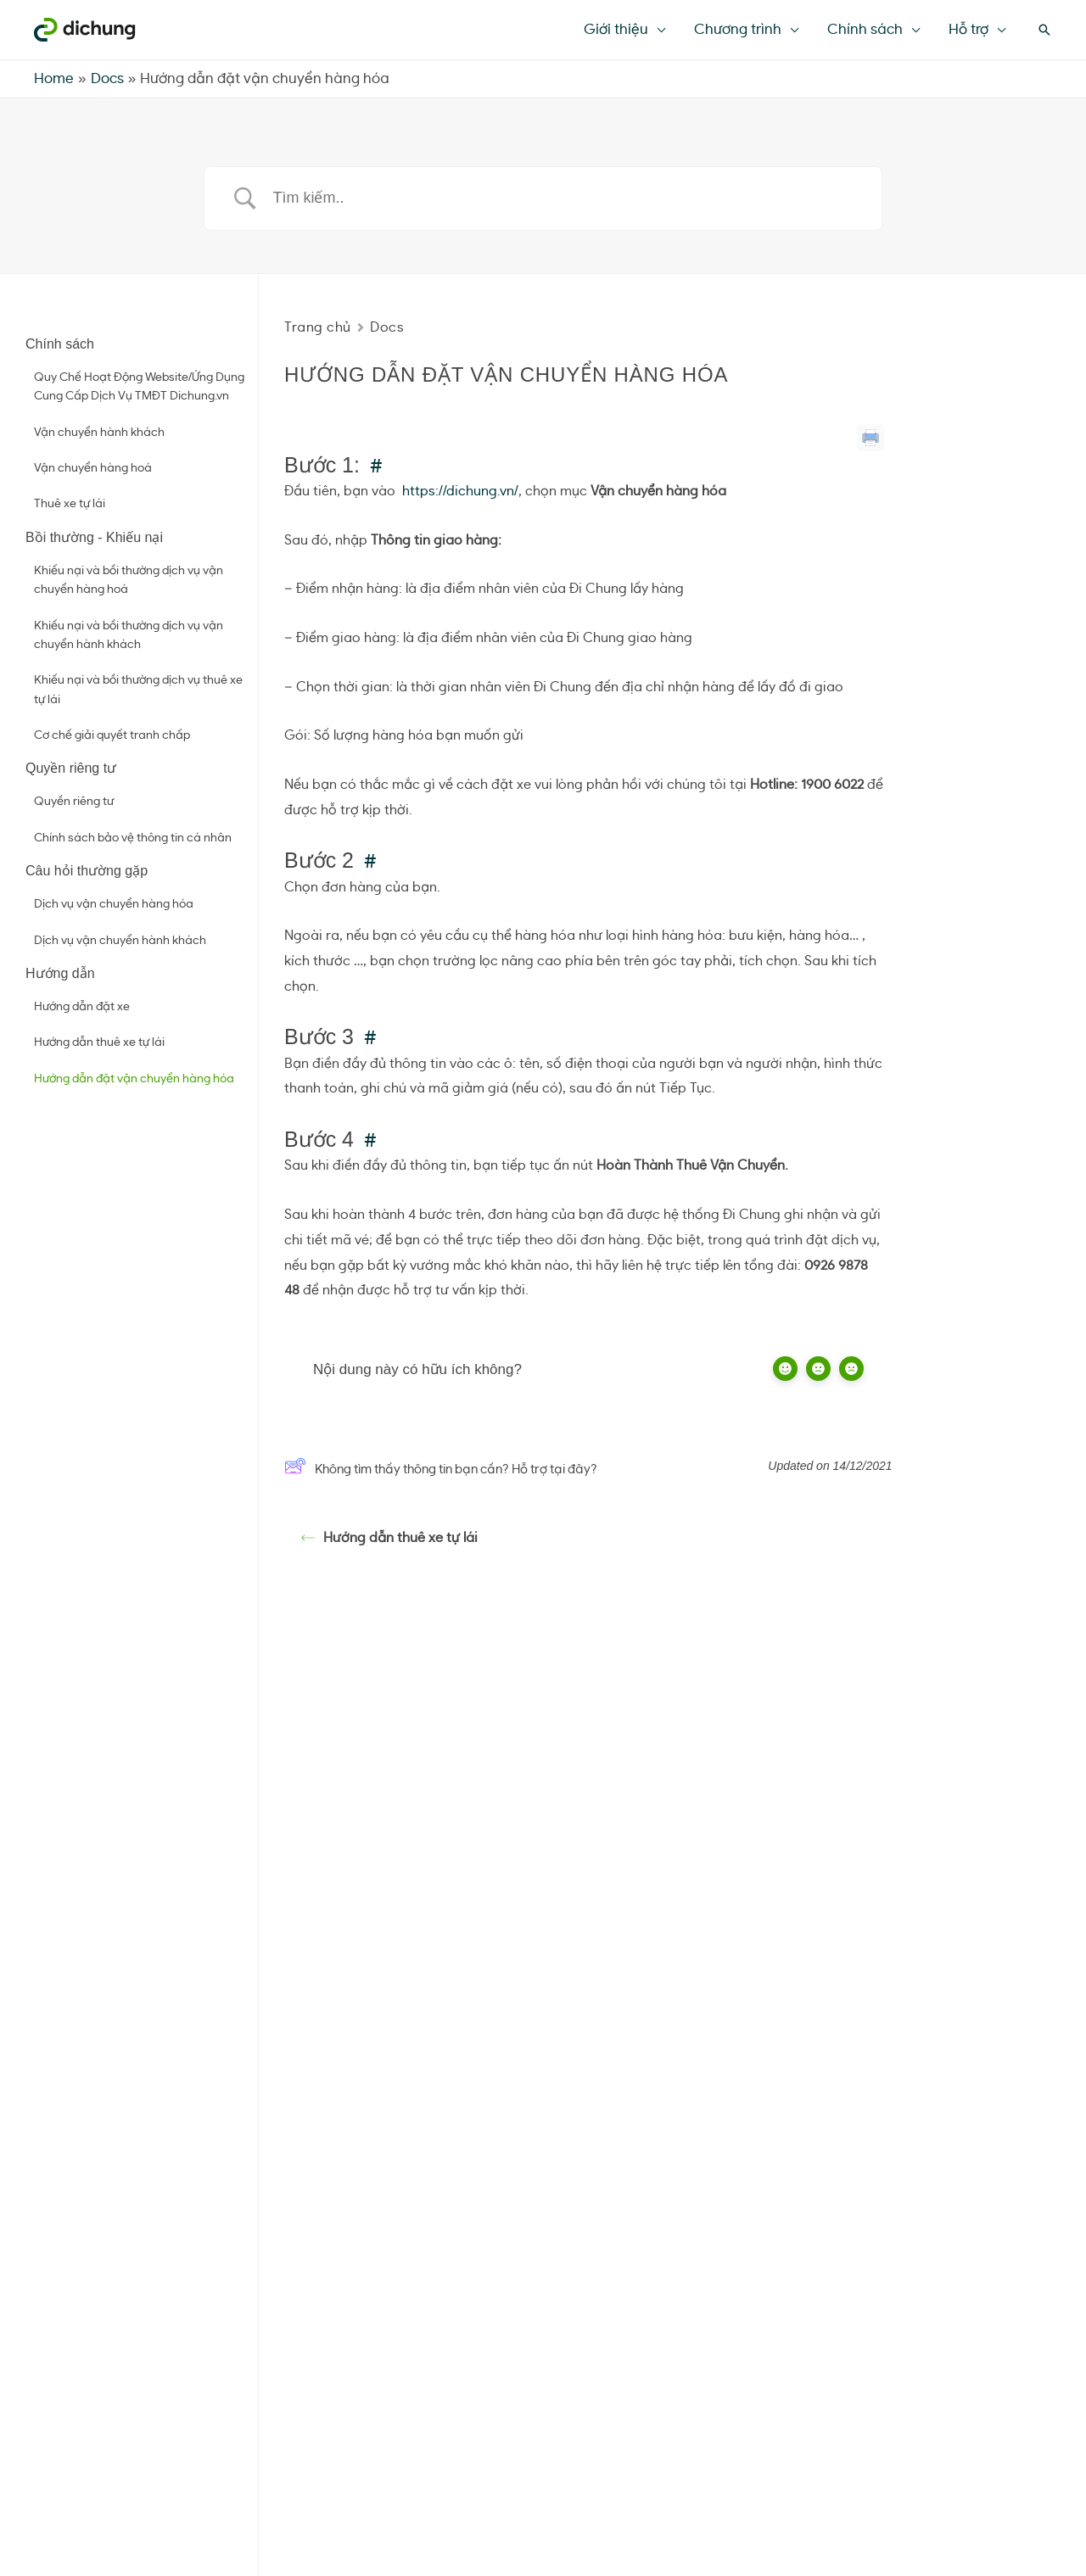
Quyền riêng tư (74, 801)
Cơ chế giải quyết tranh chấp (112, 735)
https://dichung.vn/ (460, 491)
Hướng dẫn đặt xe (82, 1007)
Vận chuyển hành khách (99, 433)
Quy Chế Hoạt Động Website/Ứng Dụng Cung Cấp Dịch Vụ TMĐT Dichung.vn (139, 387)
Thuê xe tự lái (69, 504)
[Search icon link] (1044, 29)
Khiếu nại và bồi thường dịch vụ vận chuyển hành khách (128, 635)
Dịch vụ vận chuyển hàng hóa (113, 904)
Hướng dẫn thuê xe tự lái (99, 1042)
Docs (387, 327)
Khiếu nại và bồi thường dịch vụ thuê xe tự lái (138, 689)
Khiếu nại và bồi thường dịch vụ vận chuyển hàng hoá (128, 580)
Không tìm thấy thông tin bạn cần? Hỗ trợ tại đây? (440, 1470)
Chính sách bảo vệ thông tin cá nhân (133, 838)
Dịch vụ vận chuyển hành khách (120, 941)
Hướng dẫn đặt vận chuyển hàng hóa (134, 1079)
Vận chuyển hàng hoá (93, 468)
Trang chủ (317, 327)
